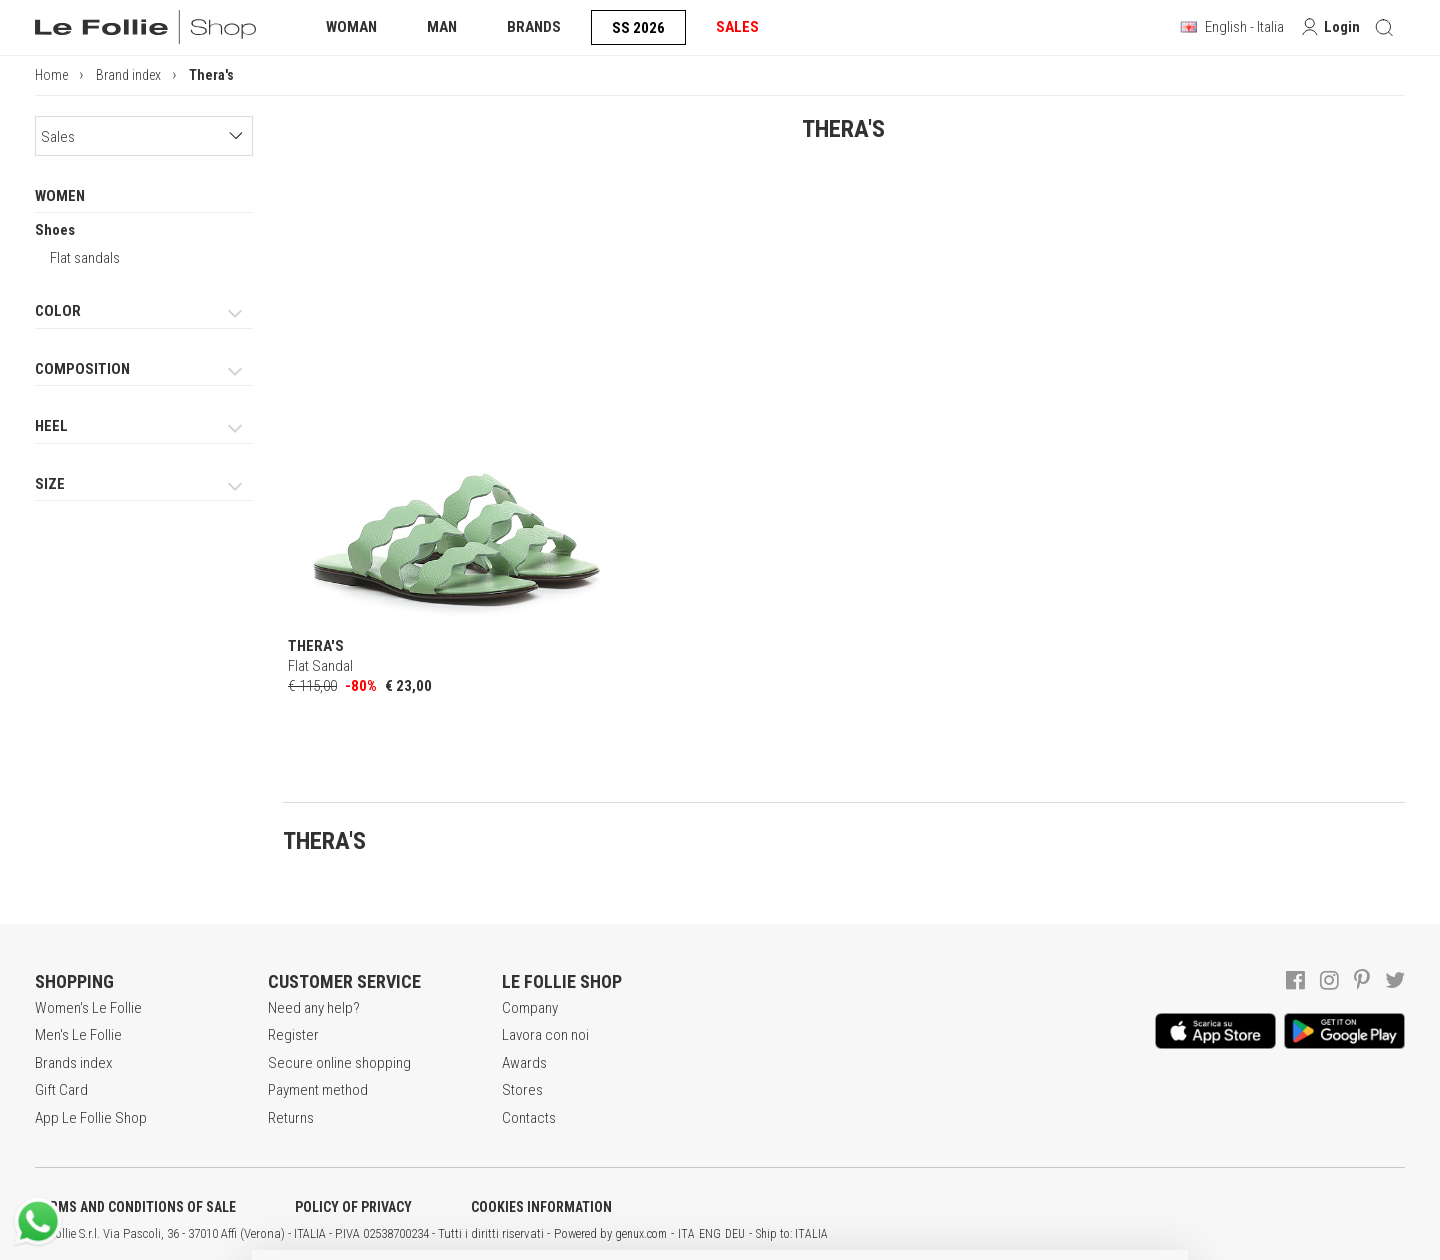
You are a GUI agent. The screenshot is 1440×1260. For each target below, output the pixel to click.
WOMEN (60, 196)
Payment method (318, 1090)
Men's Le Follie (78, 1035)
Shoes (55, 230)
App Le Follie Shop (91, 1118)
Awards (524, 1063)
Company (530, 1008)
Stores (522, 1090)
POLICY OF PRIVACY (353, 1207)
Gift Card (61, 1090)
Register (293, 1035)
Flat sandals (85, 258)
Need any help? (314, 1008)
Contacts (529, 1118)
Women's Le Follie (88, 1008)
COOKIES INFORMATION (541, 1207)
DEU (735, 1234)
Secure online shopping (339, 1063)
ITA (686, 1234)
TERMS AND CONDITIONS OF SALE (135, 1207)
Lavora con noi (545, 1035)
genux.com (641, 1234)
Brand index (128, 75)
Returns (291, 1118)
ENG (710, 1234)
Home (51, 75)
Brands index (73, 1063)
